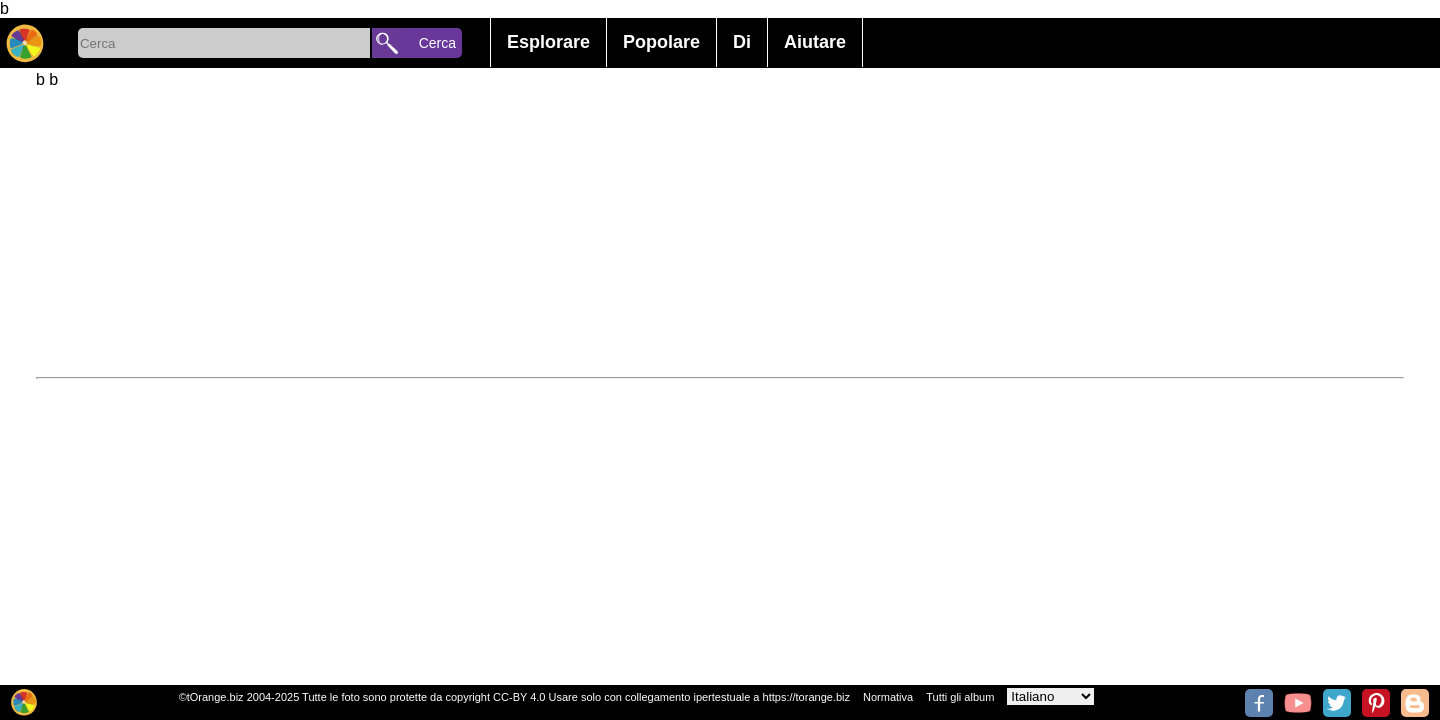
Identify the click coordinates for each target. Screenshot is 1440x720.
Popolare (661, 42)
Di (742, 42)
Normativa (888, 697)
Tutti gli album (960, 697)
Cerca (437, 43)
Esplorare (548, 42)
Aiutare (815, 42)
